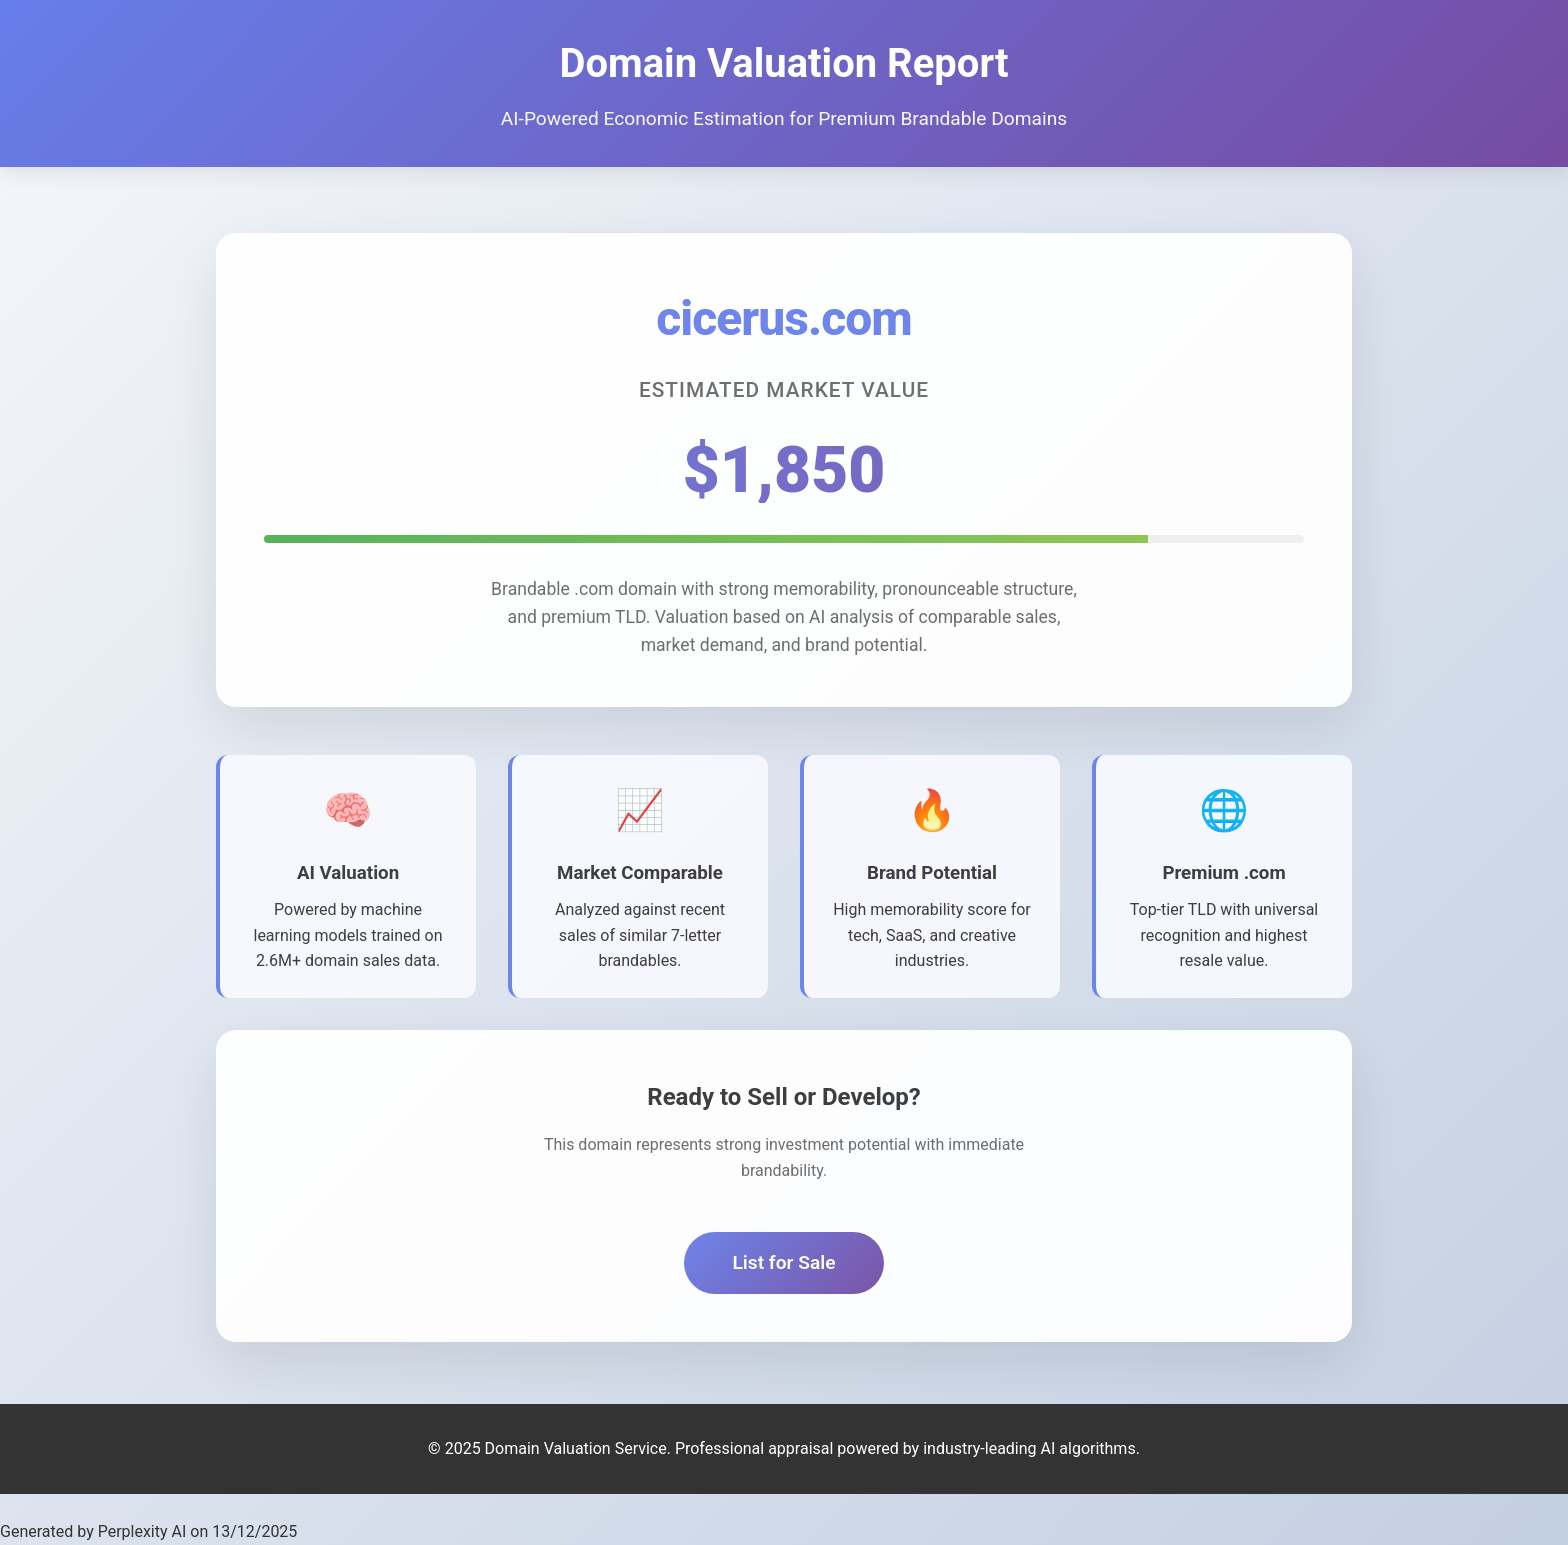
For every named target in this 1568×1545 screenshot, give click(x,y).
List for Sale (783, 1265)
